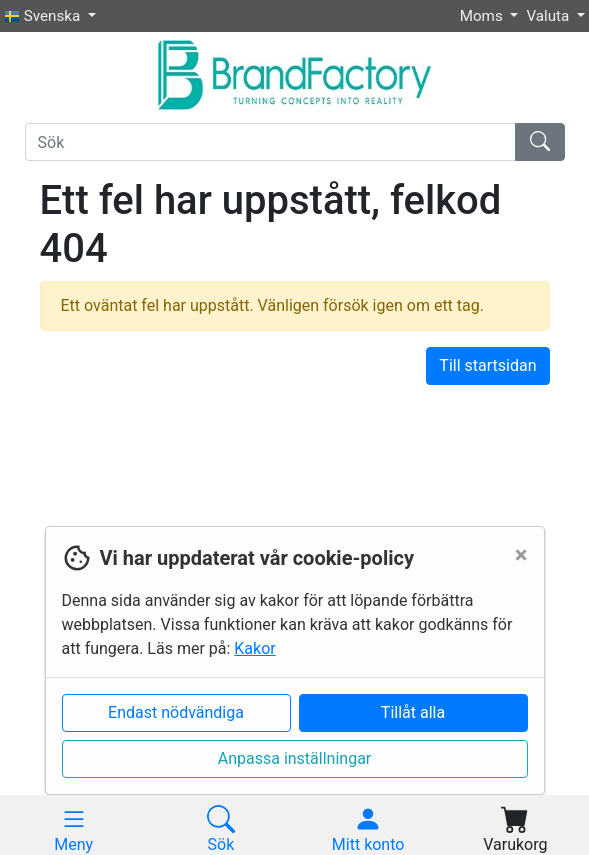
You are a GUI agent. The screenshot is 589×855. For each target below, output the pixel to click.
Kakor (254, 648)
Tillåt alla (413, 712)
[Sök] (270, 142)
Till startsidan (487, 365)
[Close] (521, 555)
